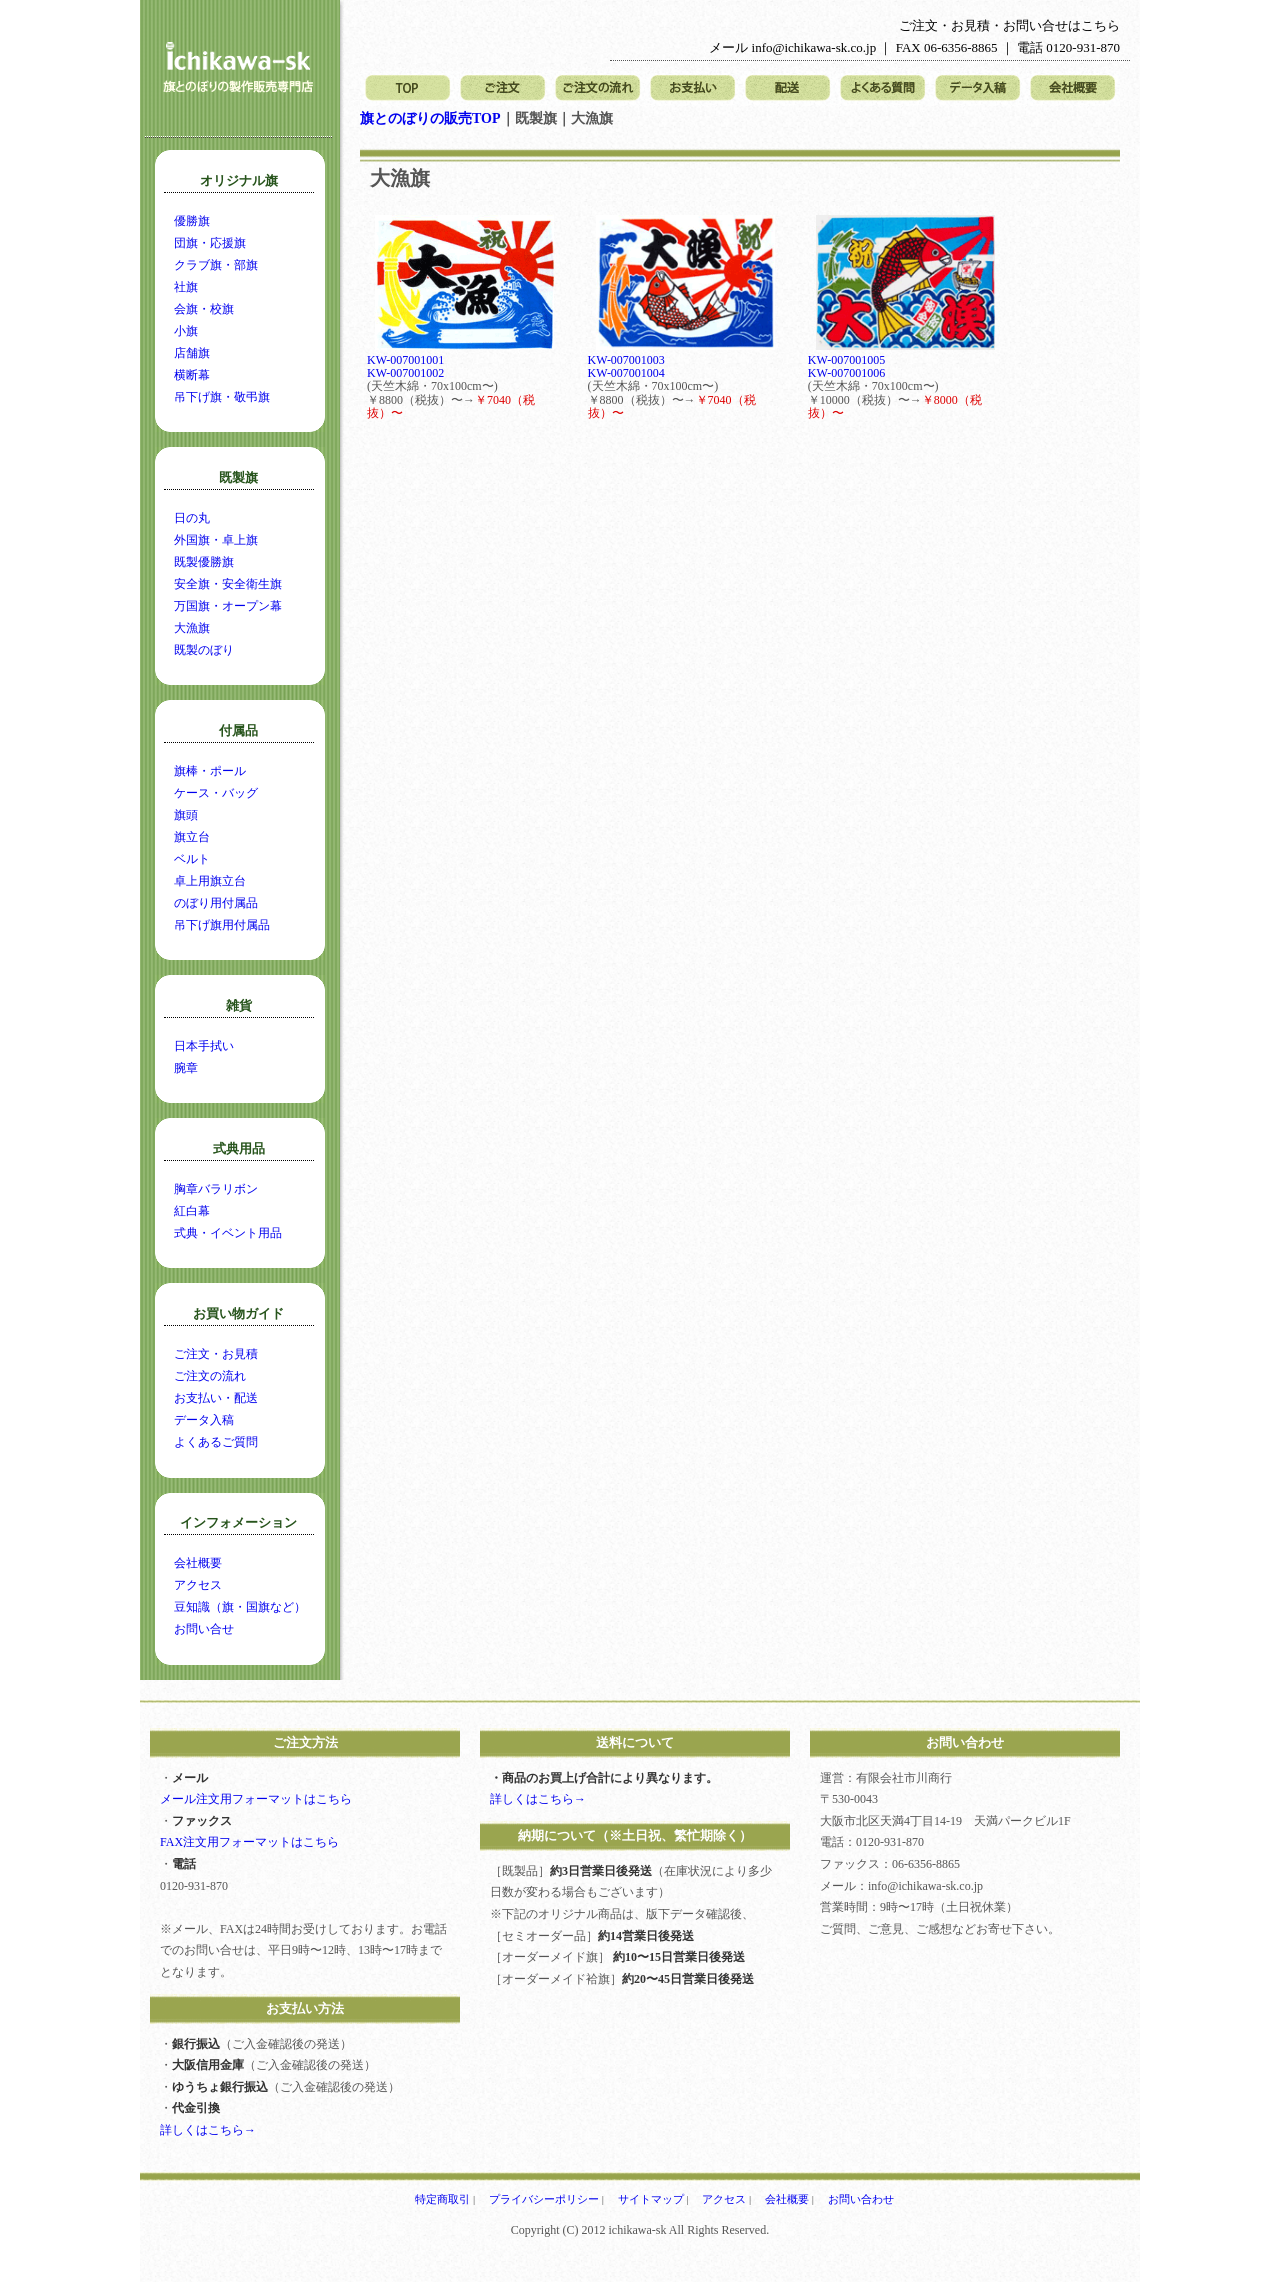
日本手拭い (204, 1046)
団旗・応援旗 (210, 243)
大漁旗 (192, 628)
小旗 (186, 331)
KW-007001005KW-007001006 (846, 366)
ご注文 (502, 88)
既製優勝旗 (204, 562)
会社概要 (1072, 88)
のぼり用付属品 (216, 903)
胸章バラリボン (216, 1189)
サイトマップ (651, 2199)
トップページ (407, 88)
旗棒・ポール (210, 771)
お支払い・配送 (216, 1398)
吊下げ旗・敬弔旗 (222, 397)
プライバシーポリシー (544, 2199)
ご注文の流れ (597, 88)
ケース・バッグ (216, 793)
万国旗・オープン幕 (228, 606)
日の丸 (192, 518)
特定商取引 (442, 2199)
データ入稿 (977, 88)
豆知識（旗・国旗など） (240, 1607)
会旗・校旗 (204, 309)
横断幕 (192, 375)
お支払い (692, 88)
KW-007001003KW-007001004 (626, 366)
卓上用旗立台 (210, 881)
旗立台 (192, 837)
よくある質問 (882, 88)
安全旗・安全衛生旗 (228, 584)
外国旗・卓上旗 (216, 540)
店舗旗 (192, 353)
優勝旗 (192, 221)
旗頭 (186, 815)
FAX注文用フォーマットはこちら (249, 1842)
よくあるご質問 (216, 1442)
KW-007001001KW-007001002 (405, 366)
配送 (787, 88)
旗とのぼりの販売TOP (430, 118)
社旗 (186, 287)
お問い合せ (204, 1629)
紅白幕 (192, 1211)
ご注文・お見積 (216, 1354)
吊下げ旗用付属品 (222, 925)
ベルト (192, 859)
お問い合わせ (861, 2199)
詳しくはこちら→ (208, 2130)
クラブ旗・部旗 (216, 265)
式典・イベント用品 (228, 1233)
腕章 (186, 1068)
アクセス (198, 1585)
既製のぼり (204, 650)
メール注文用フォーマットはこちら (256, 1799)
